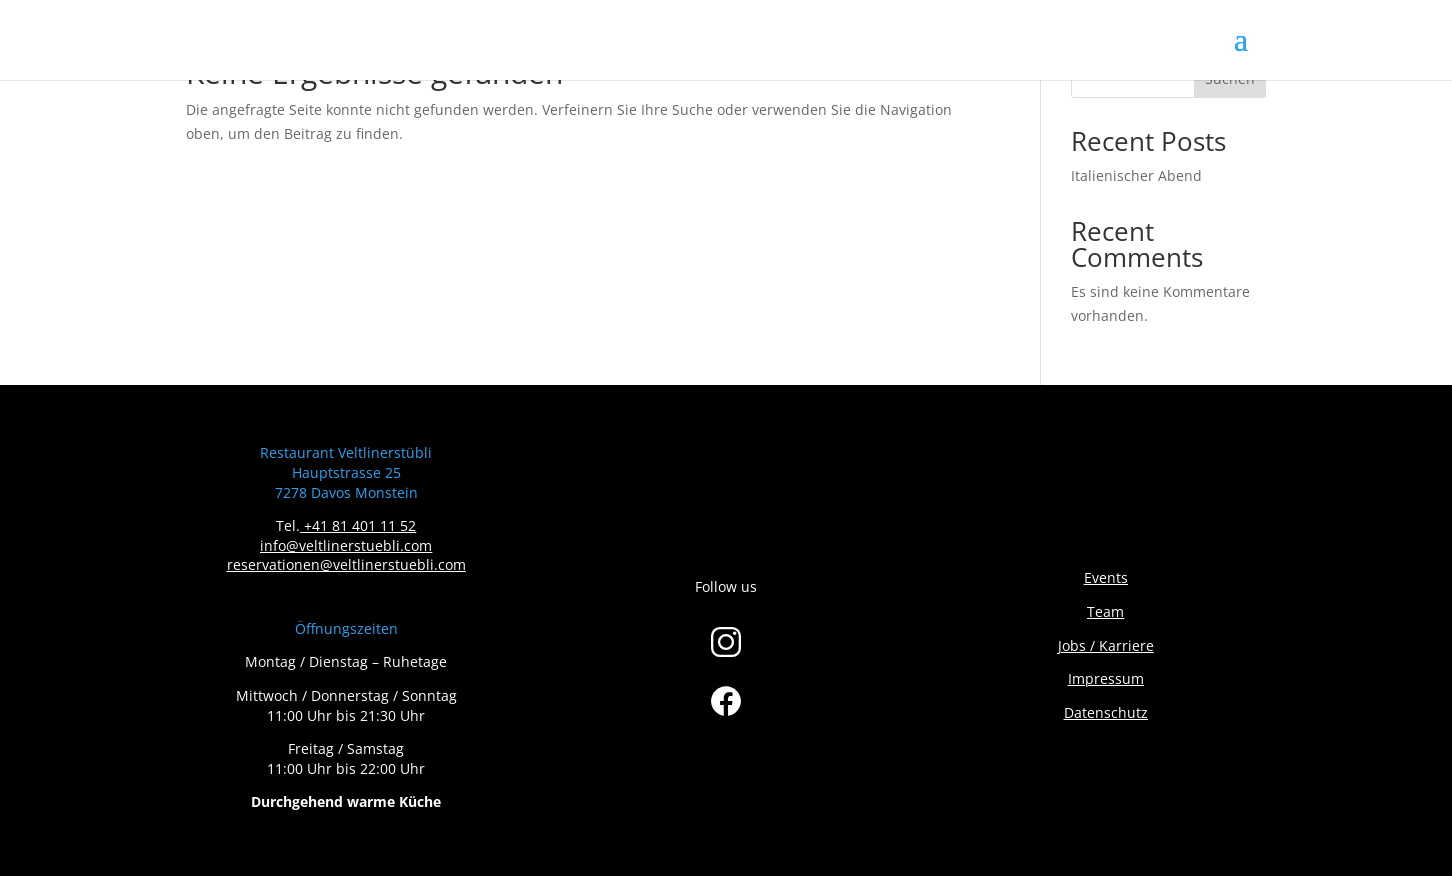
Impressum (1106, 678)
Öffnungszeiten (346, 628)
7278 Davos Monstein (346, 492)
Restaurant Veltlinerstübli (346, 452)
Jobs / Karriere (1106, 645)
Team (1105, 611)
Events (1106, 577)
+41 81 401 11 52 (360, 525)
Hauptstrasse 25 (346, 472)
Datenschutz (1106, 712)
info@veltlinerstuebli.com (346, 545)
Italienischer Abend (1136, 175)
